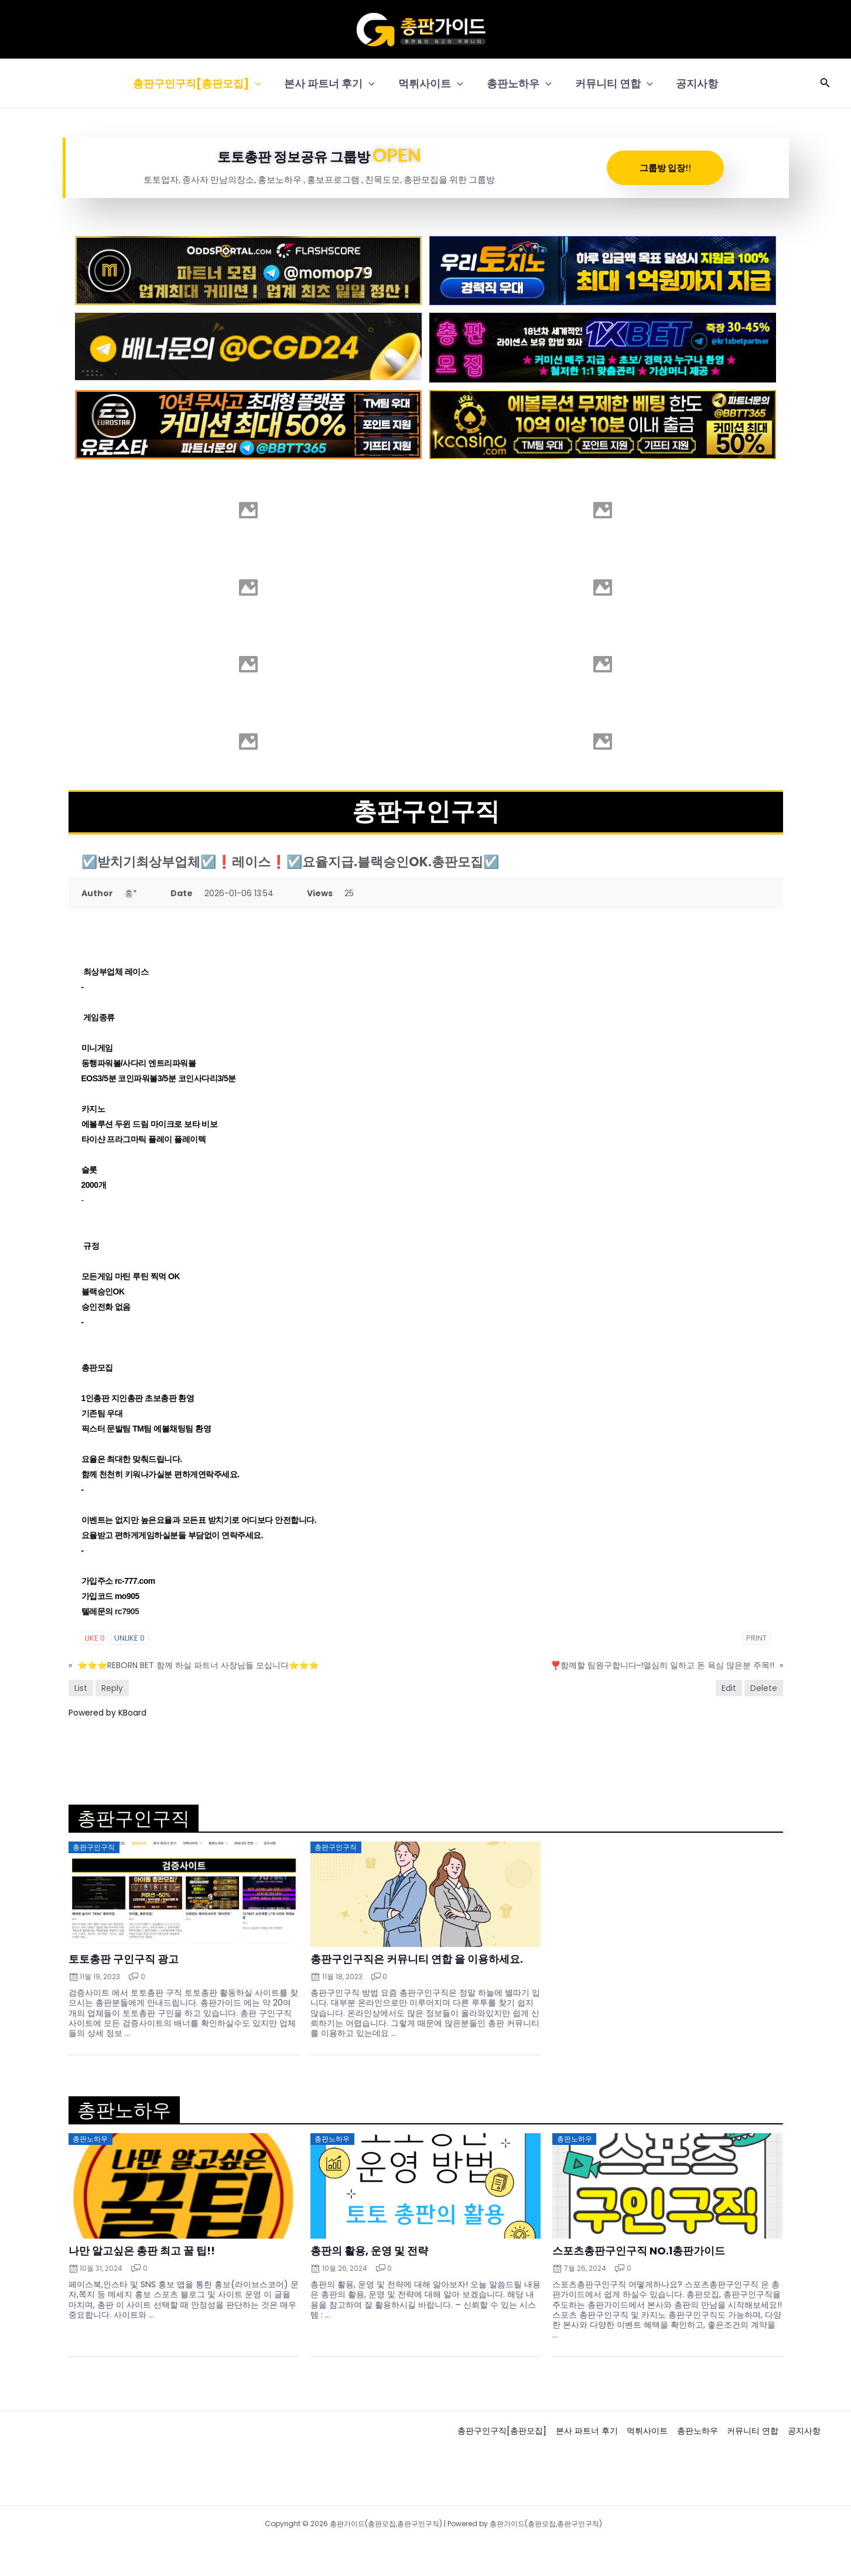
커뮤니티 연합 (611, 83)
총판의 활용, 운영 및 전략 (369, 2251)
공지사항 (691, 83)
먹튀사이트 (431, 83)
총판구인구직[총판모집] (203, 83)
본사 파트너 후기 (333, 83)
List (80, 1688)
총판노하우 (518, 83)
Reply (112, 1688)
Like (95, 1638)
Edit (729, 1688)
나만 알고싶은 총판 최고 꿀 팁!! (142, 2251)
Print (756, 1638)
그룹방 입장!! (665, 167)
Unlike (129, 1638)
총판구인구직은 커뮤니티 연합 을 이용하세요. (416, 1959)
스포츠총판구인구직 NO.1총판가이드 (638, 2251)
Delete (763, 1688)
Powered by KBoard (107, 1713)
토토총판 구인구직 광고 (124, 1959)
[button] (261, 83)
